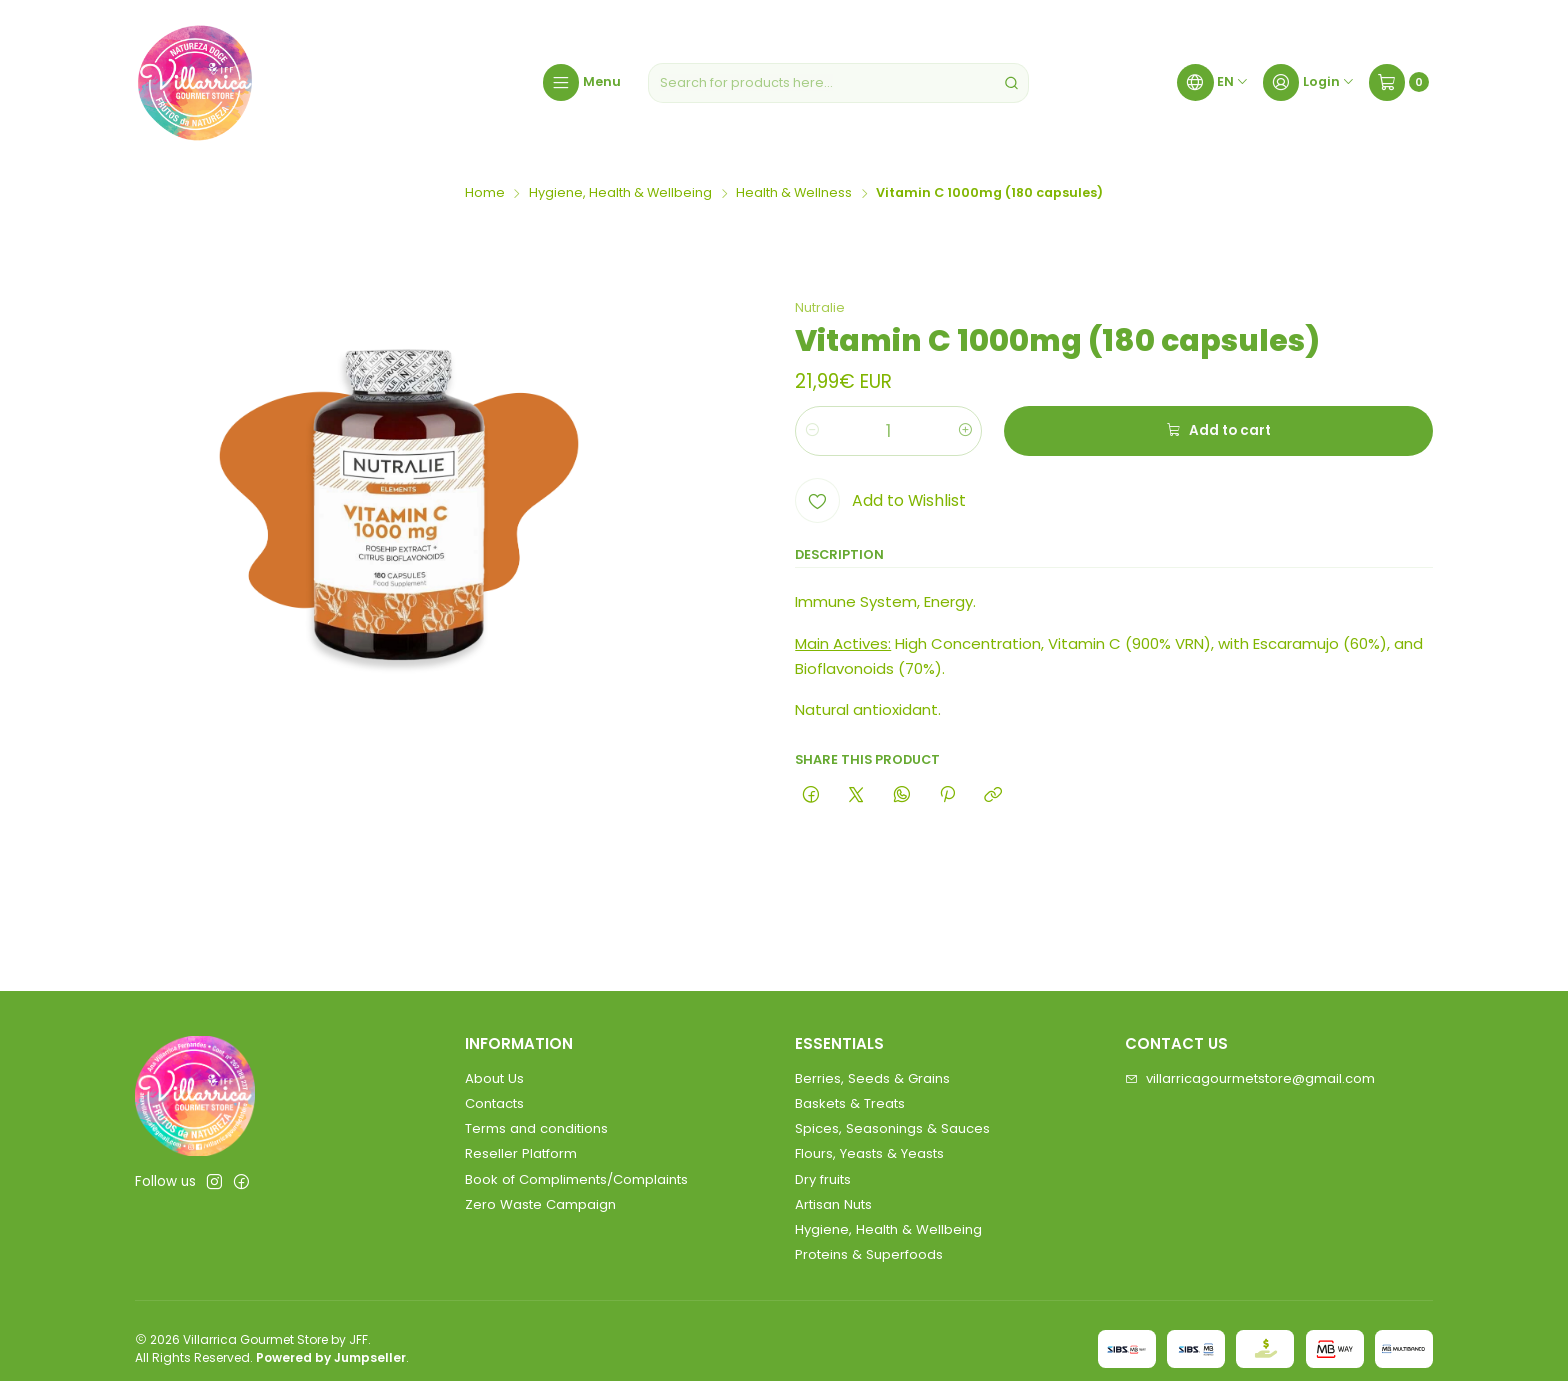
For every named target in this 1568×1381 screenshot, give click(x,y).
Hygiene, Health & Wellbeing (620, 193)
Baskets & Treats (850, 1103)
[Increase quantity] (965, 431)
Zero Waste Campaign (540, 1204)
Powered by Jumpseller (331, 1357)
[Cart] (1399, 83)
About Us (494, 1078)
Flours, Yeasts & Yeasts (869, 1153)
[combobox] (838, 83)
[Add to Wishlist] (880, 500)
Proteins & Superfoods (869, 1254)
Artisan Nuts (833, 1204)
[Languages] (1213, 83)
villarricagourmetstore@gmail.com (1250, 1078)
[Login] (1309, 83)
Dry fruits (823, 1179)
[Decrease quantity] (811, 431)
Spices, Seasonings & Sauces (892, 1128)
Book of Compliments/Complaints (576, 1179)
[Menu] (582, 83)
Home (485, 193)
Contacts (494, 1103)
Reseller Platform (521, 1153)
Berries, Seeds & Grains (872, 1078)
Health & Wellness (794, 193)
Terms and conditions (536, 1128)
